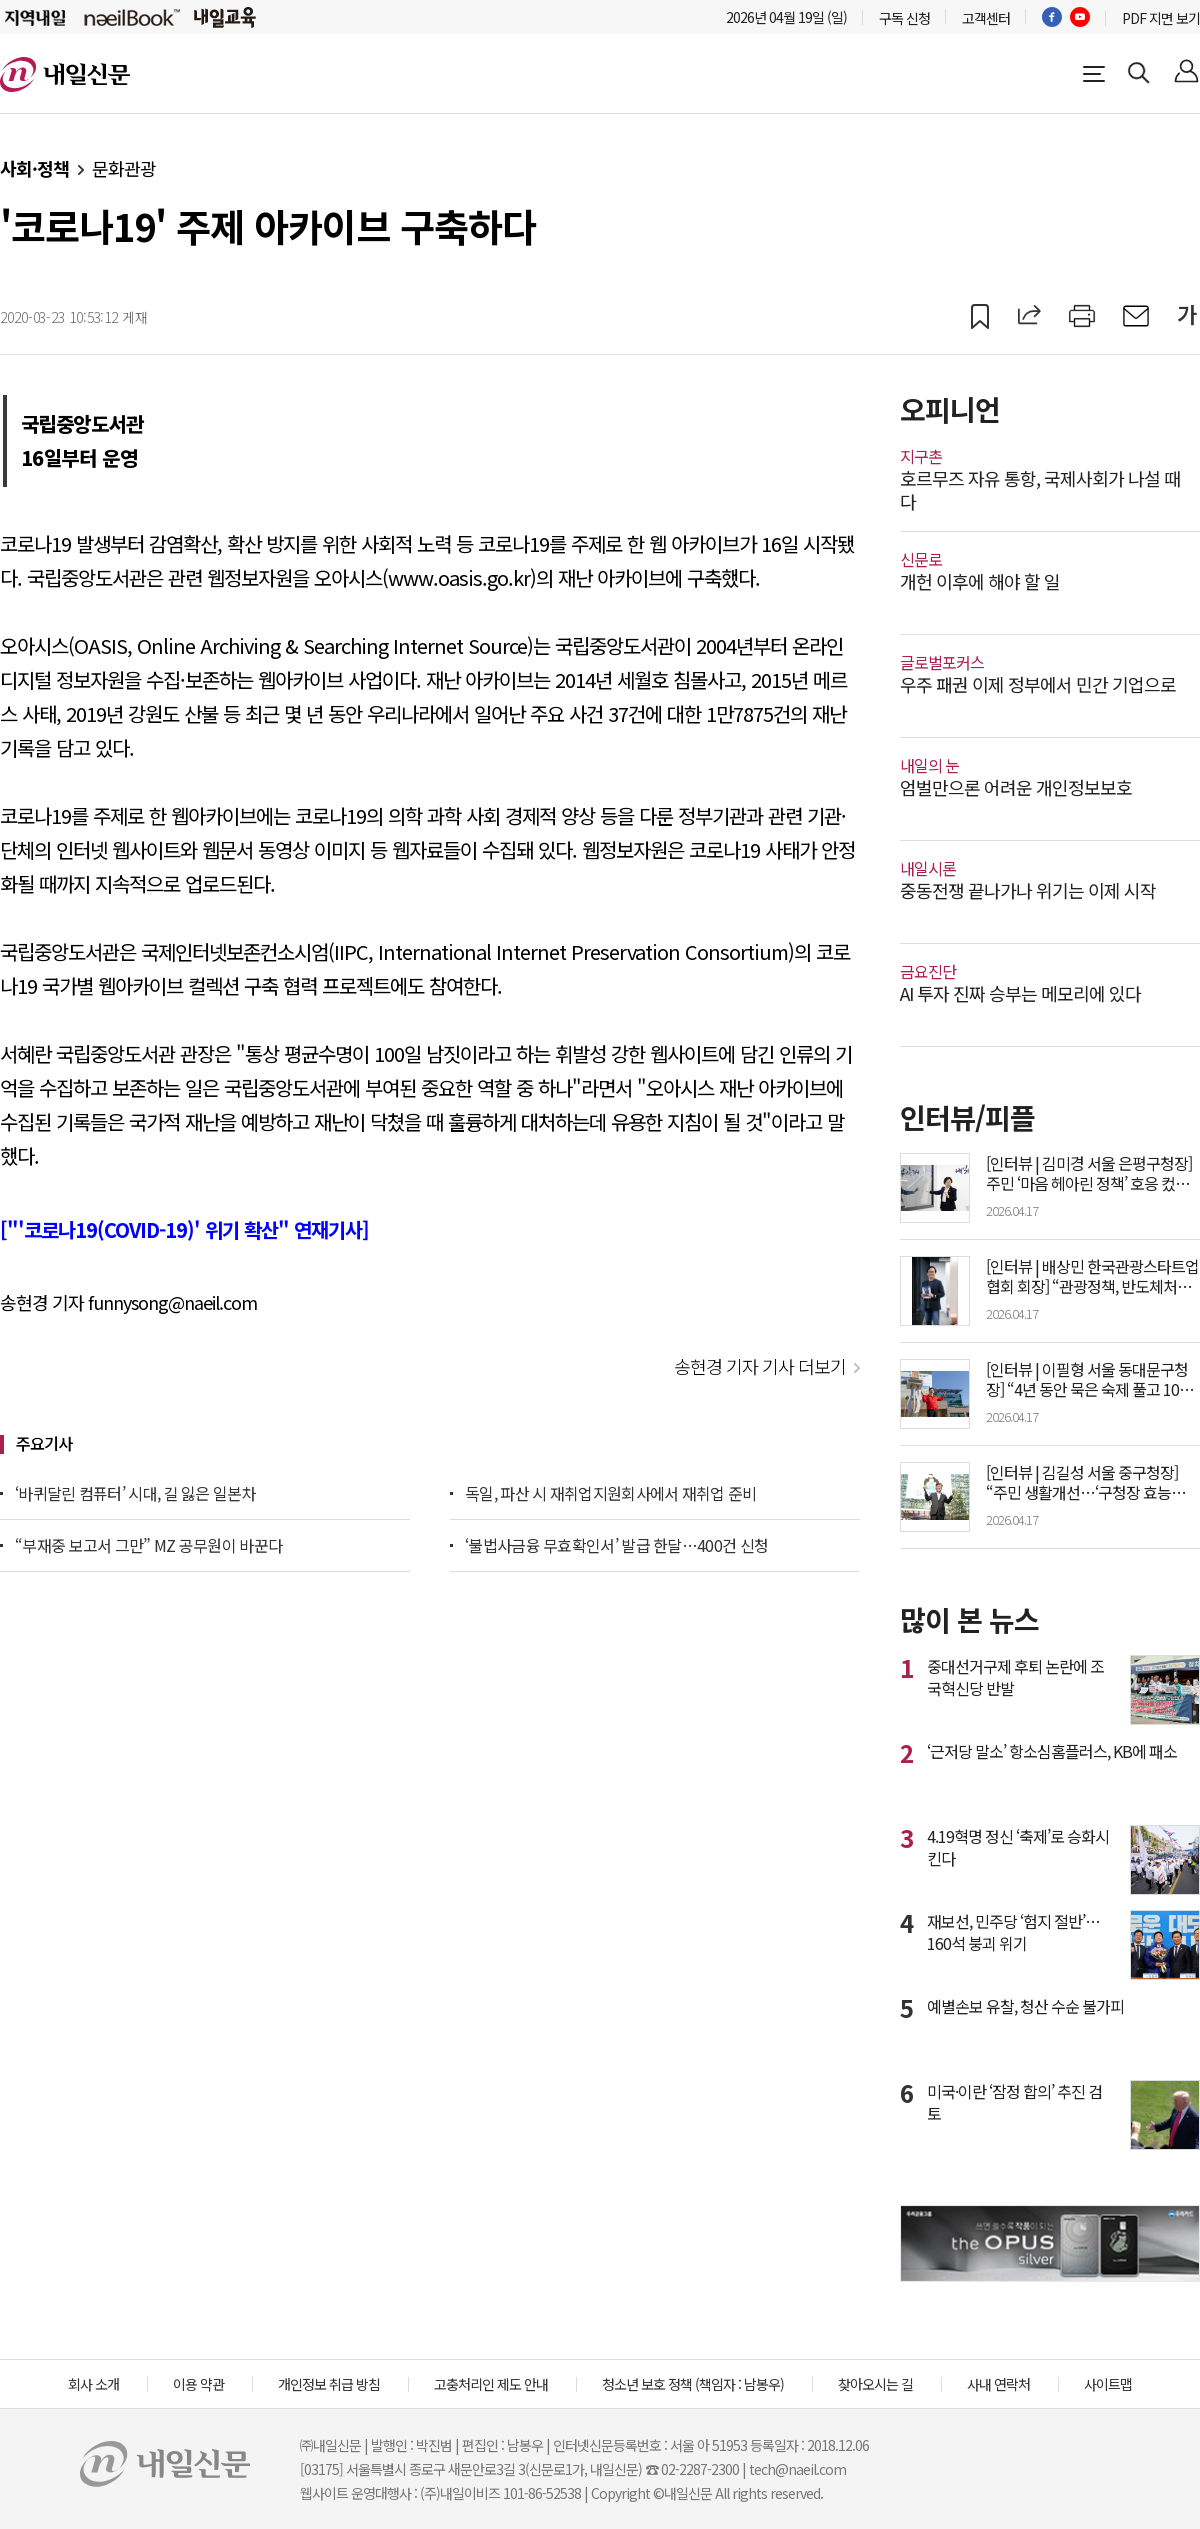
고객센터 (986, 18)
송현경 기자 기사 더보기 (760, 1366)
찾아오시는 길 (875, 2384)
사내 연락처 (998, 2384)
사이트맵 (1108, 2384)
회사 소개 (93, 2384)
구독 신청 (904, 18)
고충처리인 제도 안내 (491, 2384)
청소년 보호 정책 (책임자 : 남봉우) (693, 2384)
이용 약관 (198, 2384)
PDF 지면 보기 (1161, 18)
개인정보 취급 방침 (329, 2384)
